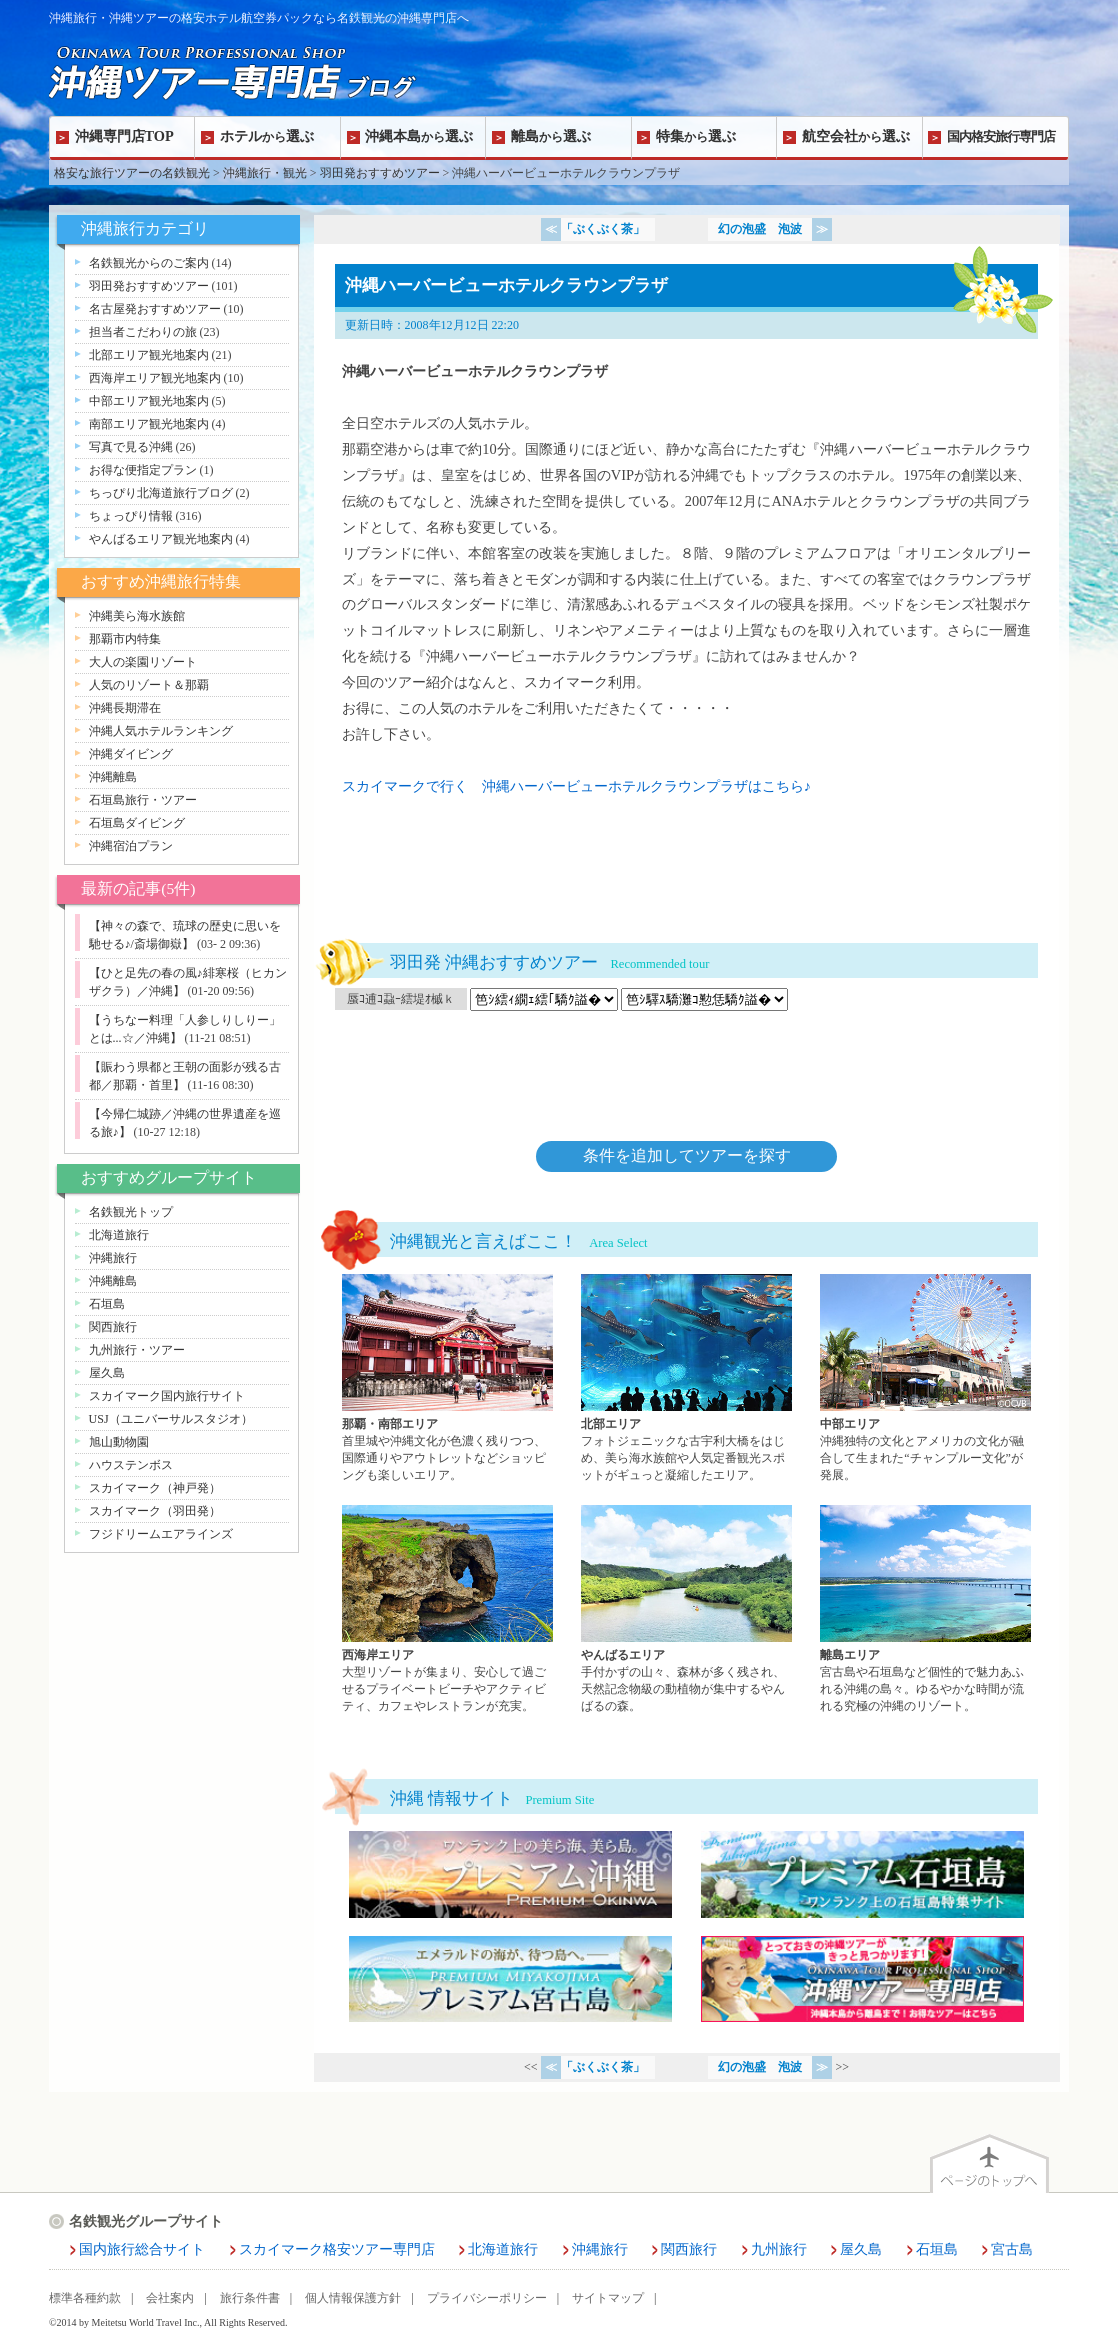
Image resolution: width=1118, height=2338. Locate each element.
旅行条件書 (250, 2298)
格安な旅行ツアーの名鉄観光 (132, 173)
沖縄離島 (113, 777)
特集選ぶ (696, 136)
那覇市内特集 (125, 639)
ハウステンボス (131, 1465)
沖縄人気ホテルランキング (161, 731)
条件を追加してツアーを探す (687, 1155)
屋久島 (107, 1373)
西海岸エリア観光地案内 (155, 378)
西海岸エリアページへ (447, 1610)
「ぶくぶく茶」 (603, 229)
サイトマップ (608, 2298)
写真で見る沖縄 (131, 447)
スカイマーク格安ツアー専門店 (337, 2249)
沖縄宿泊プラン (131, 846)
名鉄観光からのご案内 (149, 263)
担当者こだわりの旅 (143, 332)
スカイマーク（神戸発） (155, 1488)
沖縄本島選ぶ (419, 136)
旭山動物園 (119, 1442)
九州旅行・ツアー (137, 1350)
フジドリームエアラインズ (161, 1534)
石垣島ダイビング (137, 823)
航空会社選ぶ (856, 136)
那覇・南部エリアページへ (447, 1379)
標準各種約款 (85, 2298)
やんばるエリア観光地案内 (161, 539)
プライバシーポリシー (487, 2298)
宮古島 (1012, 2249)
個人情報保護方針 (353, 2298)
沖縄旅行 (113, 1258)
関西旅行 (113, 1327)
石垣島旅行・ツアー (143, 800)
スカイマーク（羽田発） (155, 1511)
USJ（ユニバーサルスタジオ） (171, 1419)
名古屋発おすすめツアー (155, 309)
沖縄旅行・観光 (265, 173)
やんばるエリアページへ (686, 1610)
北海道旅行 (119, 1235)
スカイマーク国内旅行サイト (167, 1396)
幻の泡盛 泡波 (760, 229)
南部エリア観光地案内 (149, 424)
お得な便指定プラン (143, 470)
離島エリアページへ (925, 1610)
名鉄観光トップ (131, 1212)
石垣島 (107, 1304)
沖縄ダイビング (131, 754)
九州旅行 (779, 2249)
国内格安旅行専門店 (1001, 136)
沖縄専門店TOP (124, 136)
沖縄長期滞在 (125, 708)
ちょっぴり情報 (131, 516)
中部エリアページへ (925, 1379)
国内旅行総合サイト (142, 2249)
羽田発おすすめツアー (380, 173)
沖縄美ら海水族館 (137, 616)
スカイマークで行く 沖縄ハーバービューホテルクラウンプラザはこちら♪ (576, 786)
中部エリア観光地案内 (149, 401)
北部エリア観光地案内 (149, 355)
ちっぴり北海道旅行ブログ (161, 493)
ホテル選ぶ (267, 136)
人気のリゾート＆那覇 (149, 685)
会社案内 (170, 2298)
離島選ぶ (551, 136)
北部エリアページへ (686, 1379)
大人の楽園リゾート (143, 662)
